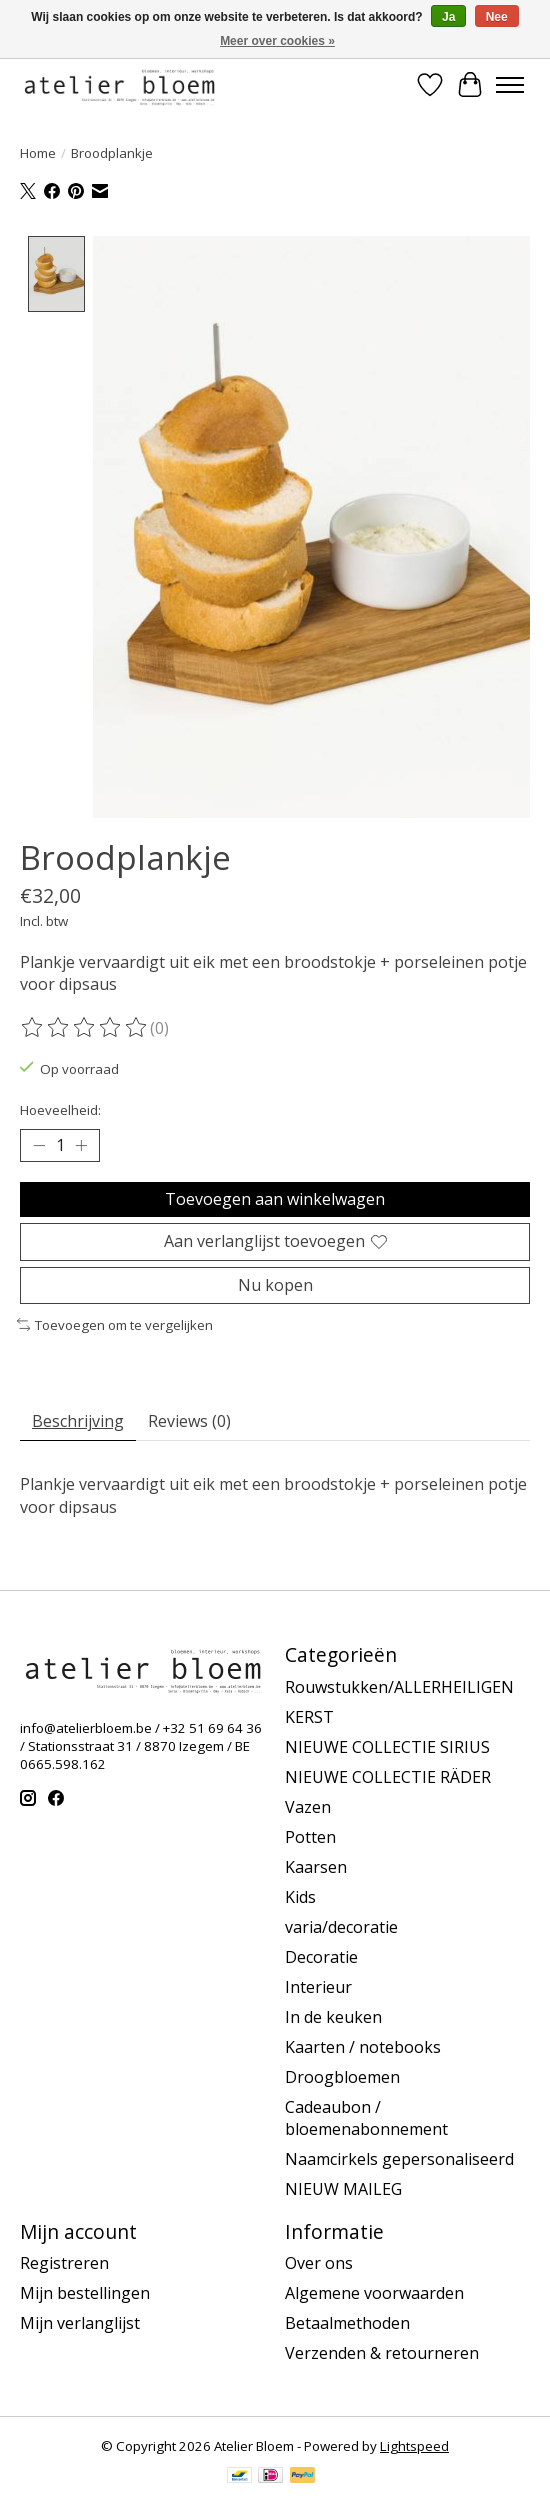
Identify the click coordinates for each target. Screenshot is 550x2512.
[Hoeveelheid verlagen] (39, 1145)
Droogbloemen (342, 2076)
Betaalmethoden (347, 2323)
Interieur (318, 1986)
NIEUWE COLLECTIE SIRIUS (387, 1746)
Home (38, 153)
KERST (309, 1716)
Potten (310, 1836)
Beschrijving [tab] (78, 1421)
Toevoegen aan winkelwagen (275, 1198)
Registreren (64, 2263)
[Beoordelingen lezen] (85, 1027)
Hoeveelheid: (60, 1109)
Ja (448, 17)
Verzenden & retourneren (382, 2353)
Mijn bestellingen (85, 2293)
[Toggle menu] (510, 85)
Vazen (308, 1806)
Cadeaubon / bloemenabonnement (366, 2117)
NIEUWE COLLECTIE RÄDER (388, 1776)
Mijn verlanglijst (80, 2323)
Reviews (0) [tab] (189, 1421)
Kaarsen (316, 1866)
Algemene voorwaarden (374, 2293)
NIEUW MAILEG (343, 2188)
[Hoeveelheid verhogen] (81, 1145)
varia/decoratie (341, 1926)
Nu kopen (275, 1284)
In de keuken (333, 2016)
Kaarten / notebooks (363, 2046)
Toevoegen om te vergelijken (115, 1324)
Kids (300, 1896)
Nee (497, 17)
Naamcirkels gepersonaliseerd (399, 2158)
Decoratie (321, 1956)
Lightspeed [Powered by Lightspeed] (414, 2446)
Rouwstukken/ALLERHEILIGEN (399, 1686)
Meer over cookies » (277, 41)
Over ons (319, 2263)
